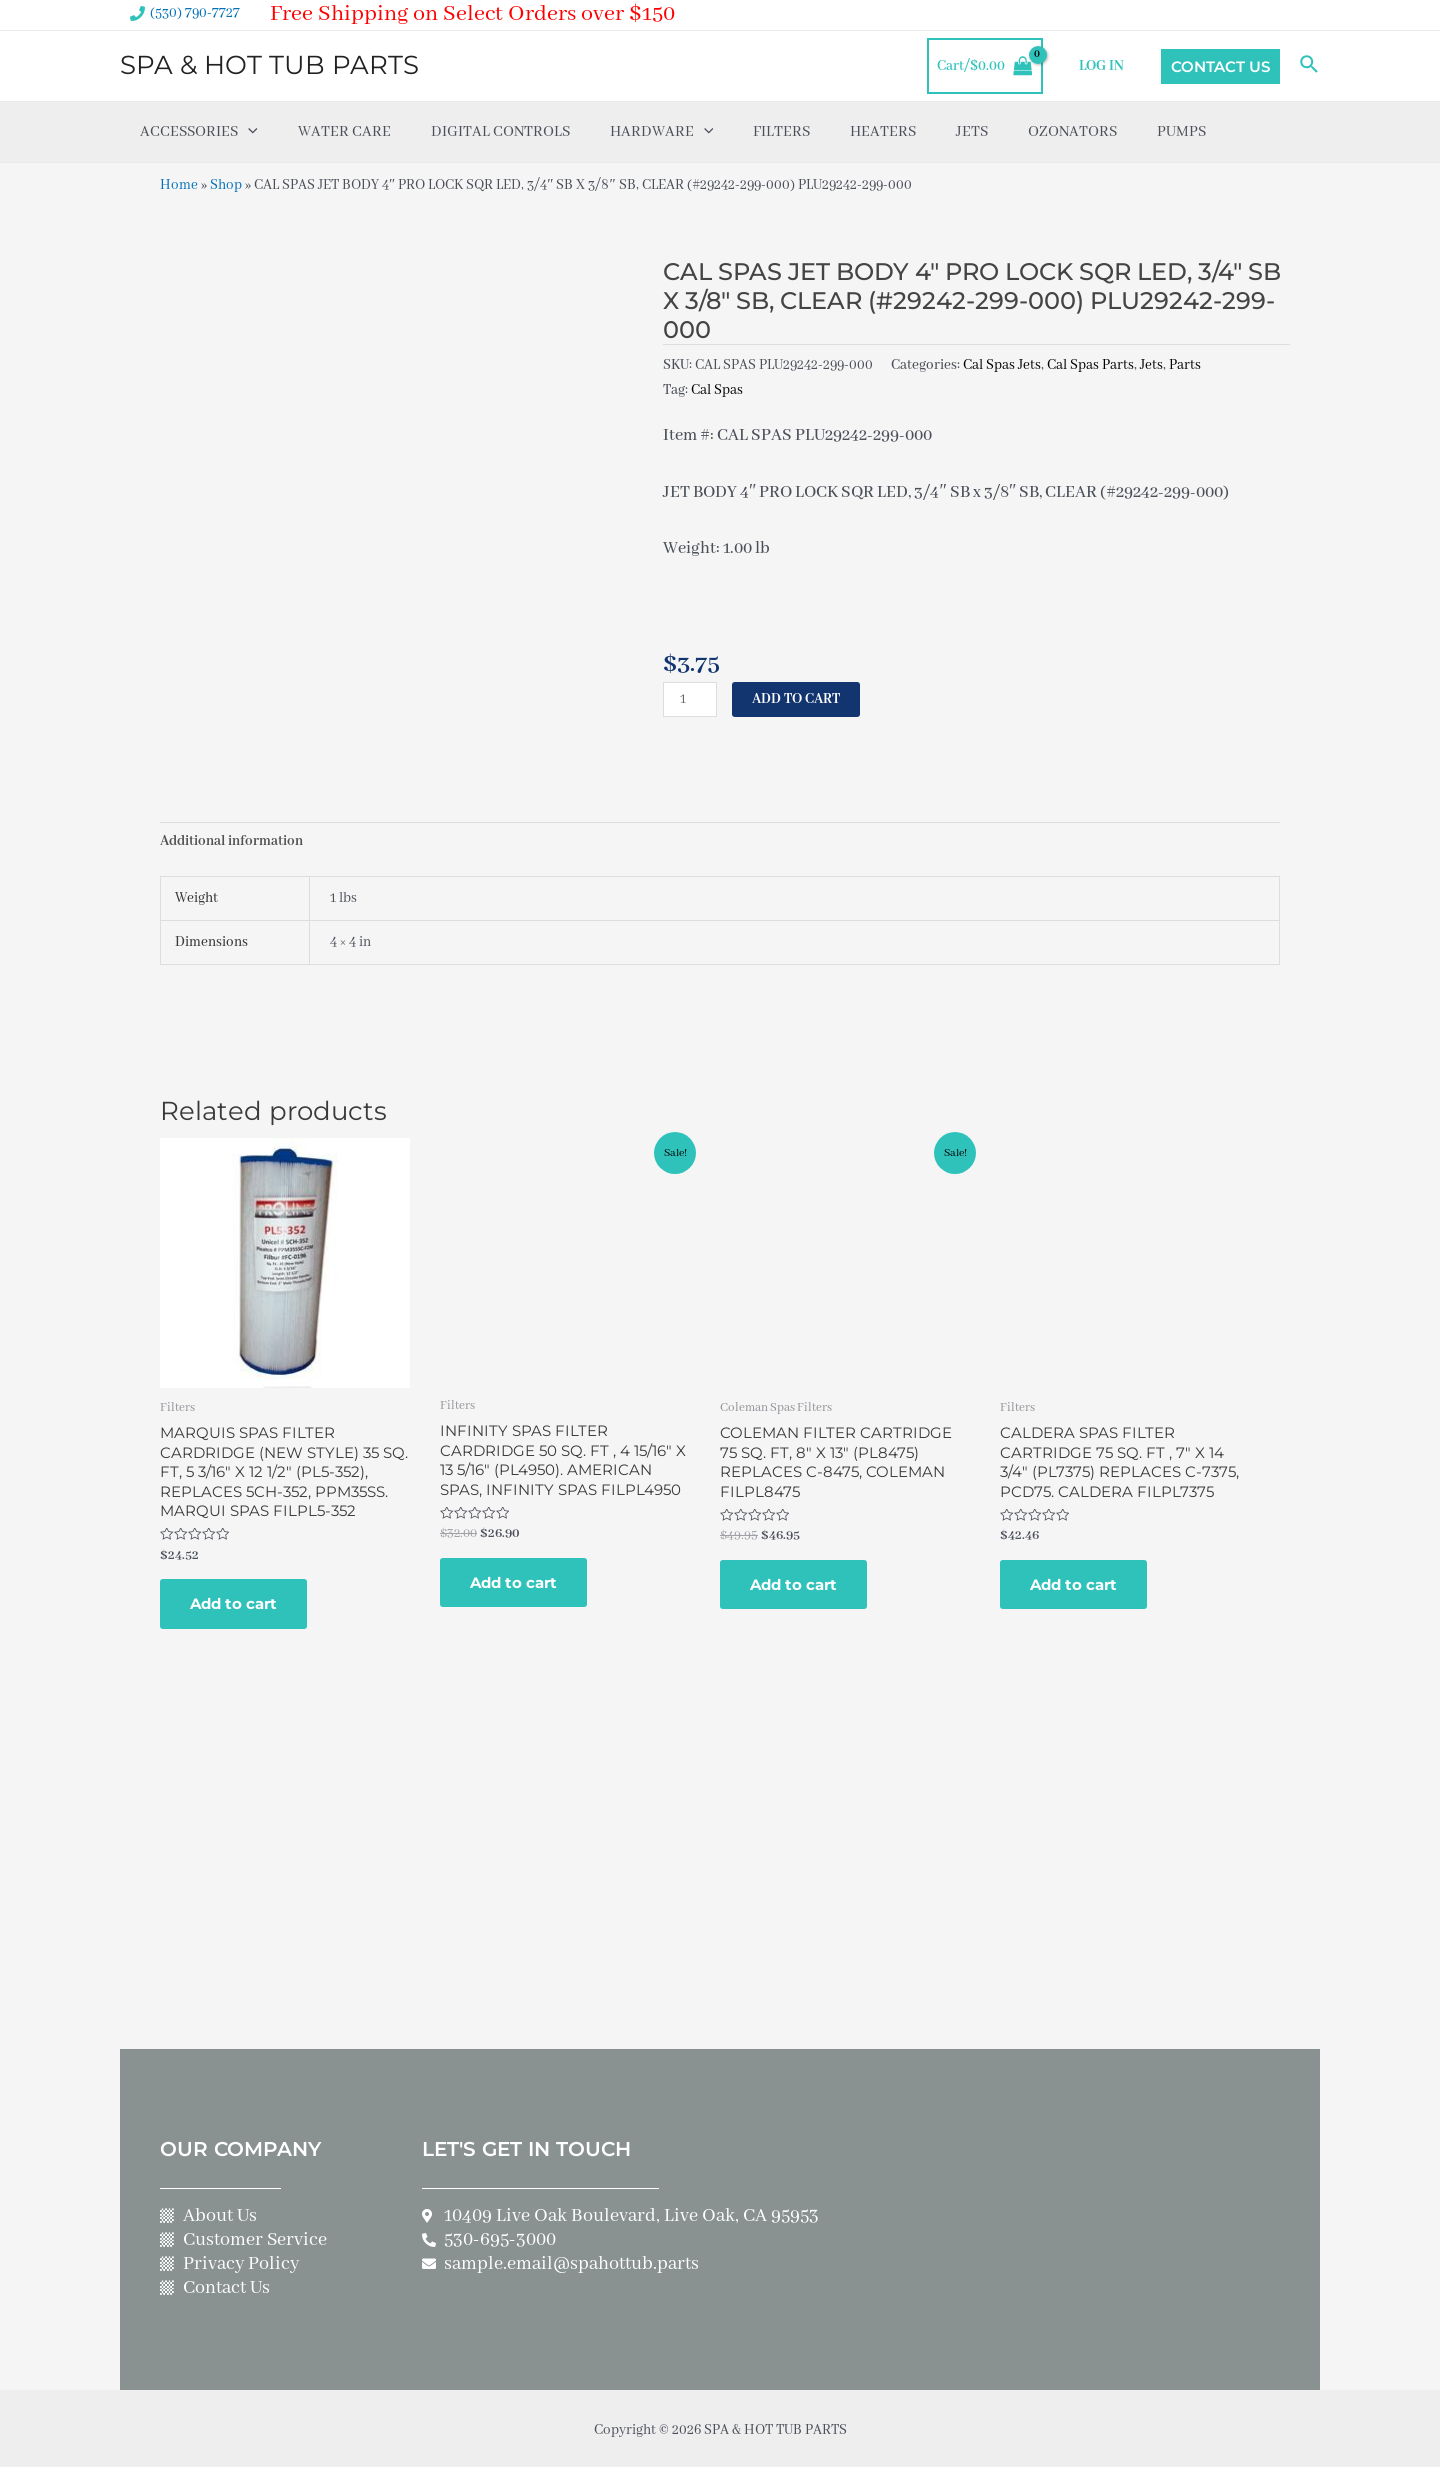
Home (179, 185)
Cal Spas (717, 388)
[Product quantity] (690, 696)
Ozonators (1072, 132)
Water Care (344, 132)
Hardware (662, 132)
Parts (1185, 364)
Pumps (1181, 132)
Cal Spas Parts (1090, 364)
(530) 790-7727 (195, 13)
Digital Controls (500, 132)
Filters (781, 132)
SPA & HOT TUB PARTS (269, 65)
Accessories (199, 132)
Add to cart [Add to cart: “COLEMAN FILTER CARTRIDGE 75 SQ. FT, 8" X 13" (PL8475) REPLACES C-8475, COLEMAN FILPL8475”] (793, 1581)
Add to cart (796, 696)
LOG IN (1103, 66)
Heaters (883, 132)
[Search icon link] (1310, 66)
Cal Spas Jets (1002, 364)
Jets (972, 132)
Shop (226, 185)
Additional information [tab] (231, 839)
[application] (248, 132)
